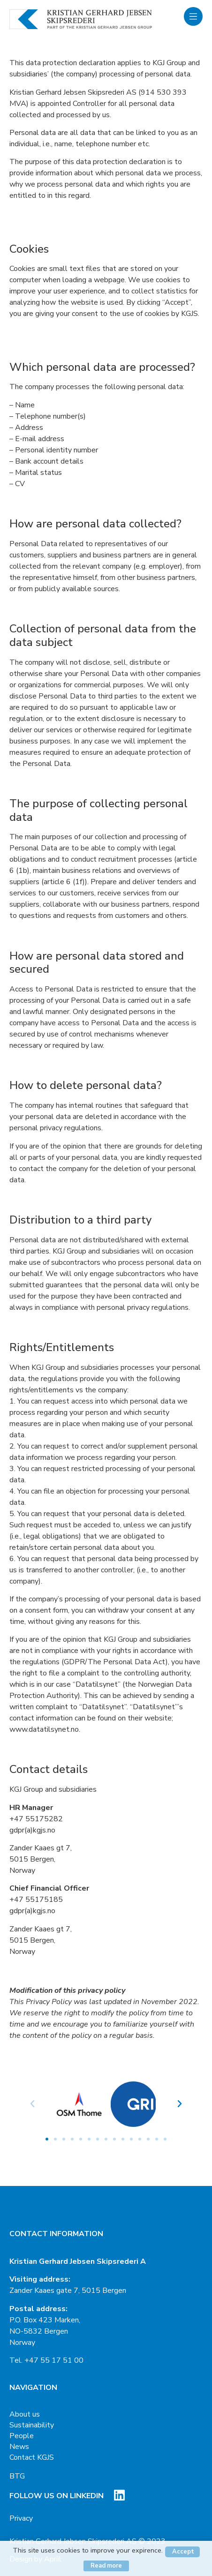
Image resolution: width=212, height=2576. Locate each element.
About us (24, 2414)
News (19, 2446)
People (21, 2436)
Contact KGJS (31, 2457)
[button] (46, 2139)
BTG (17, 2476)
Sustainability (31, 2425)
